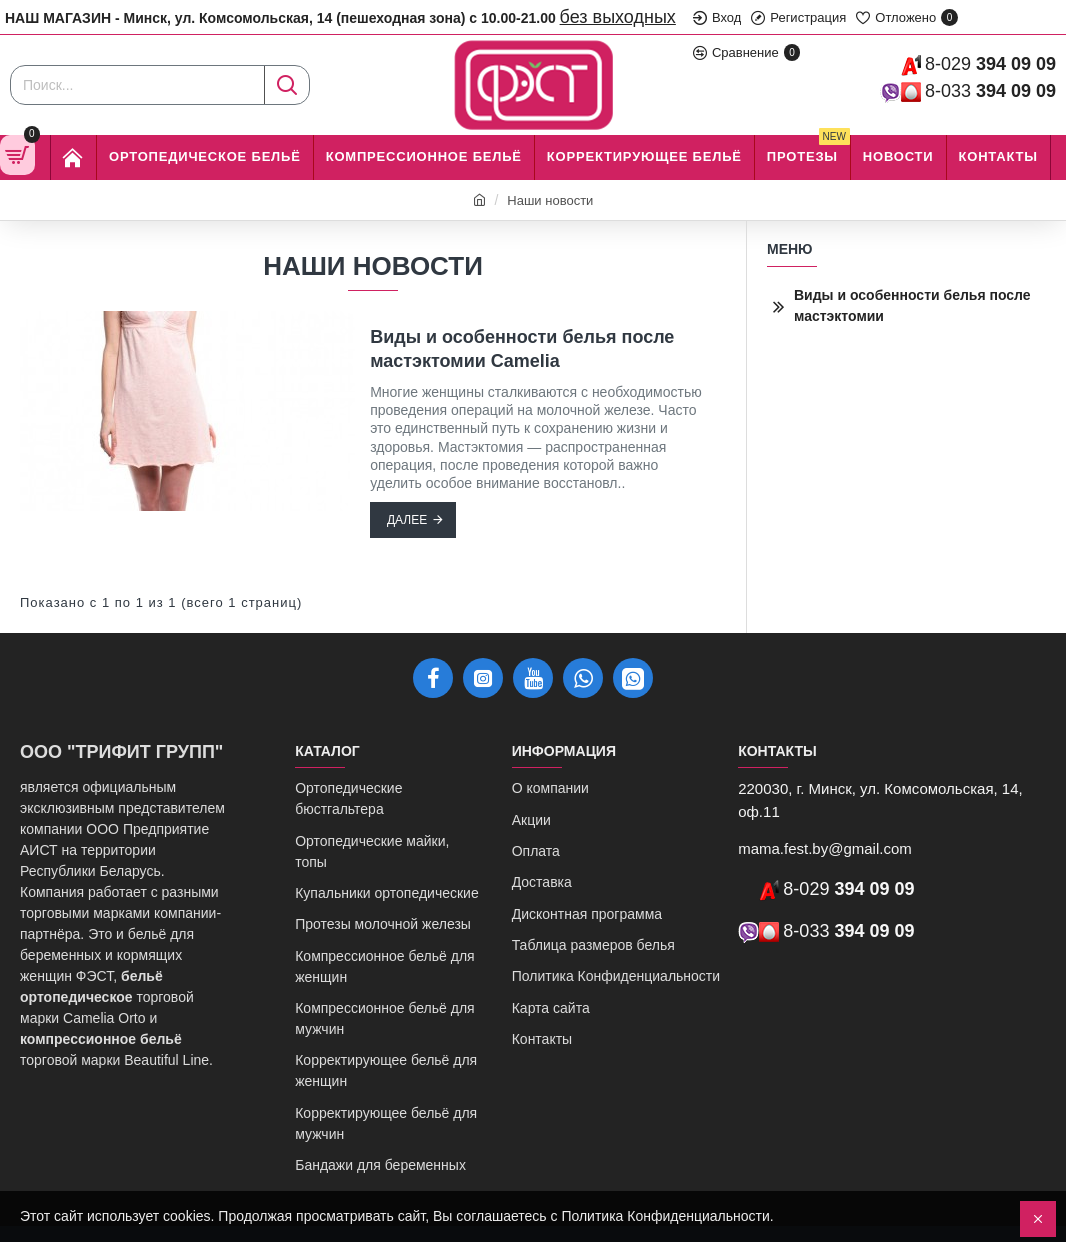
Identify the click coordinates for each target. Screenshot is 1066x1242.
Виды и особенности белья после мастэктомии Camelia (522, 348)
